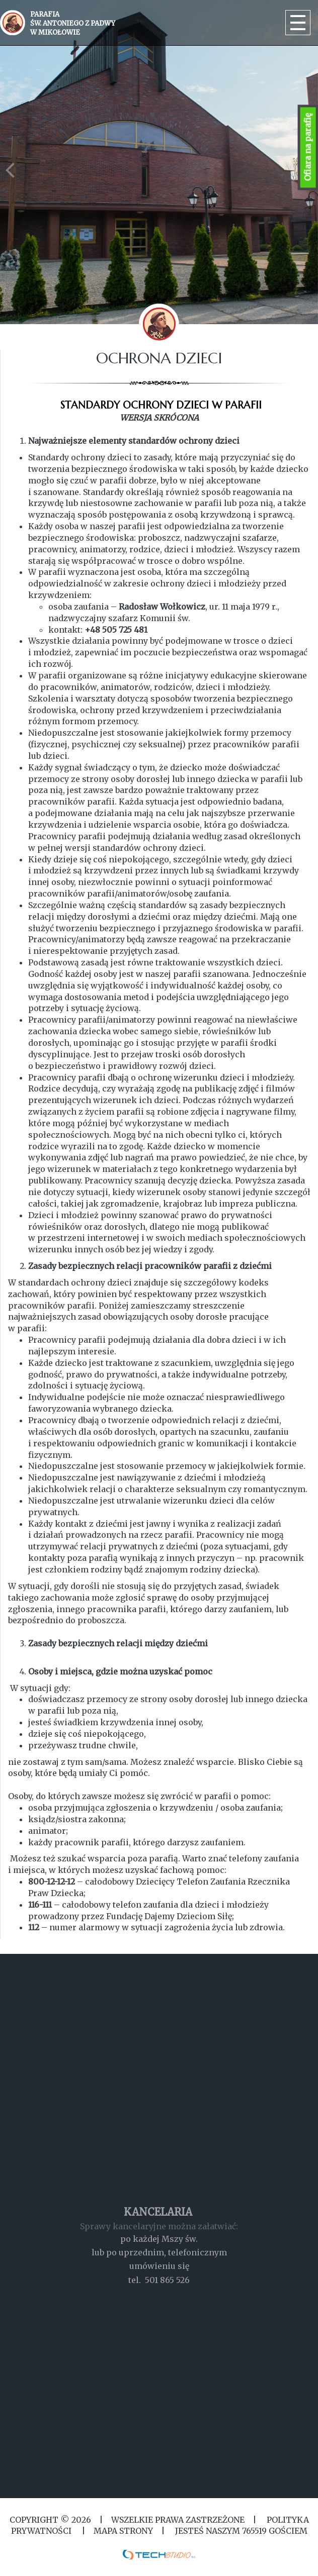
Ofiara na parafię (308, 147)
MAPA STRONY (123, 2531)
